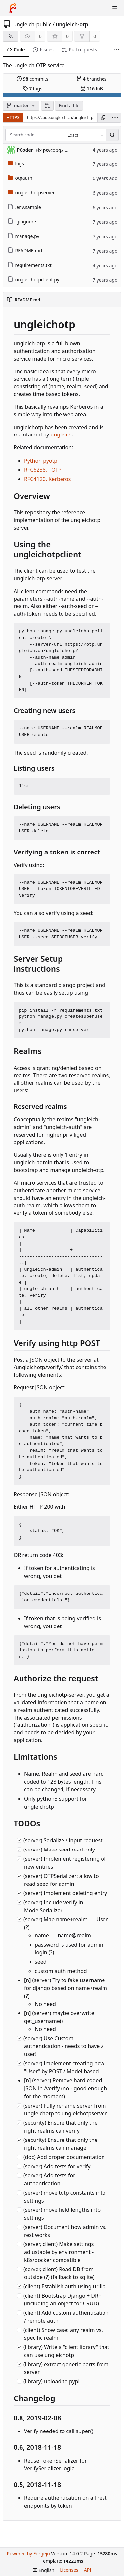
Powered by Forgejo (28, 2553)
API (87, 2570)
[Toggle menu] (115, 8)
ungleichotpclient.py (33, 279)
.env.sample (24, 207)
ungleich (61, 434)
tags (32, 88)
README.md (25, 250)
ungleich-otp (72, 24)
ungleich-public (32, 24)
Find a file (69, 105)
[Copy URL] (103, 118)
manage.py (23, 236)
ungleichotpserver (31, 192)
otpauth (20, 178)
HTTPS (13, 117)
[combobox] (84, 135)
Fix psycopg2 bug (54, 150)
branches (91, 79)
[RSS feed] (10, 36)
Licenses (69, 2570)
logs (16, 163)
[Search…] (112, 135)
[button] (47, 106)
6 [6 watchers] (40, 36)
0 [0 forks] (94, 36)
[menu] (115, 118)
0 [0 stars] (67, 36)
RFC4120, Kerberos (47, 479)
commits (32, 79)
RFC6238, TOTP (43, 469)
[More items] (116, 50)
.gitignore (22, 221)
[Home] (12, 8)
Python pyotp (40, 460)
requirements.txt (30, 265)
